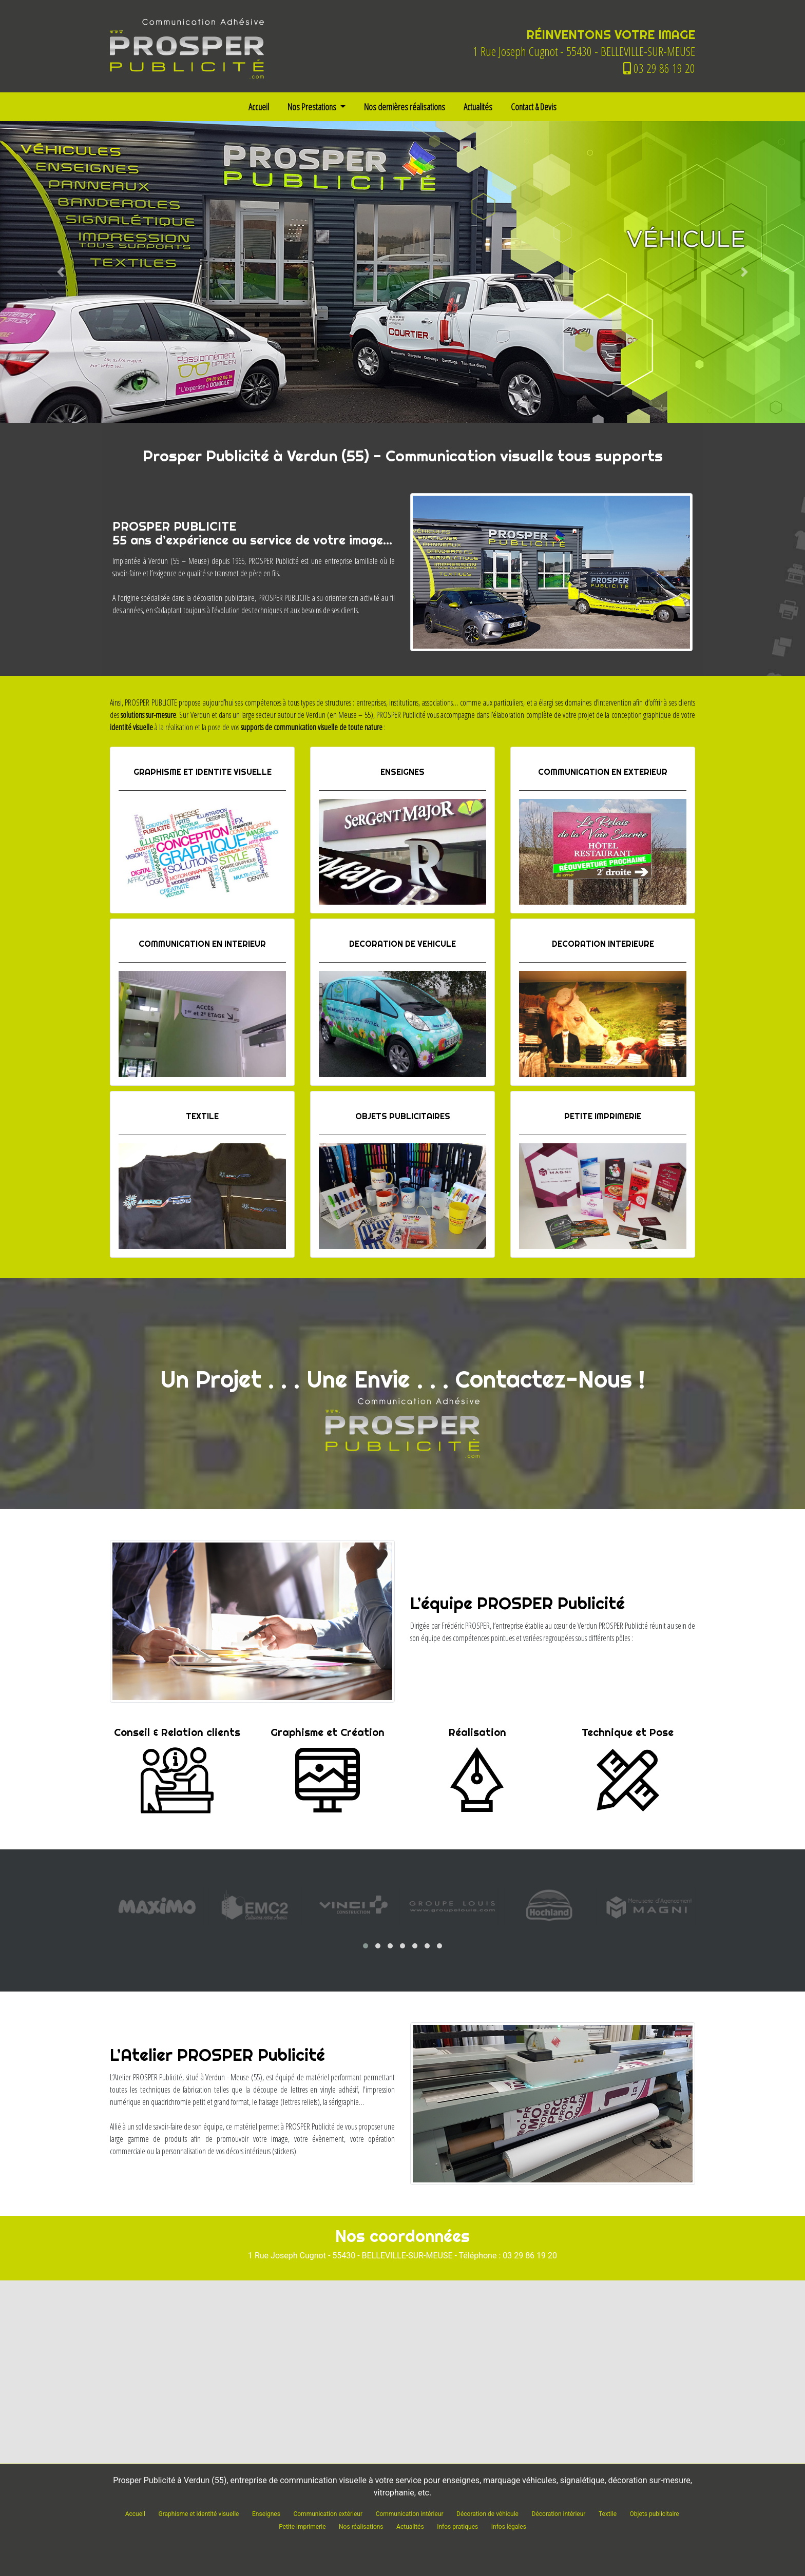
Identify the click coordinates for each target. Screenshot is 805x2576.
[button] (60, 272)
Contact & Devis (534, 107)
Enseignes (266, 2514)
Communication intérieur (410, 2514)
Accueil (258, 107)
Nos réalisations (361, 2526)
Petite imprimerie (302, 2526)
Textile (608, 2514)
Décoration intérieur (559, 2514)
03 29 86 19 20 (659, 68)
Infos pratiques (457, 2526)
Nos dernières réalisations (404, 107)
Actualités (478, 107)
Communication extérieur (327, 2514)
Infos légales (508, 2526)
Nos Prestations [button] (313, 107)
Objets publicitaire (654, 2514)
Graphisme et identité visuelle (198, 2514)
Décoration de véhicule (487, 2514)
